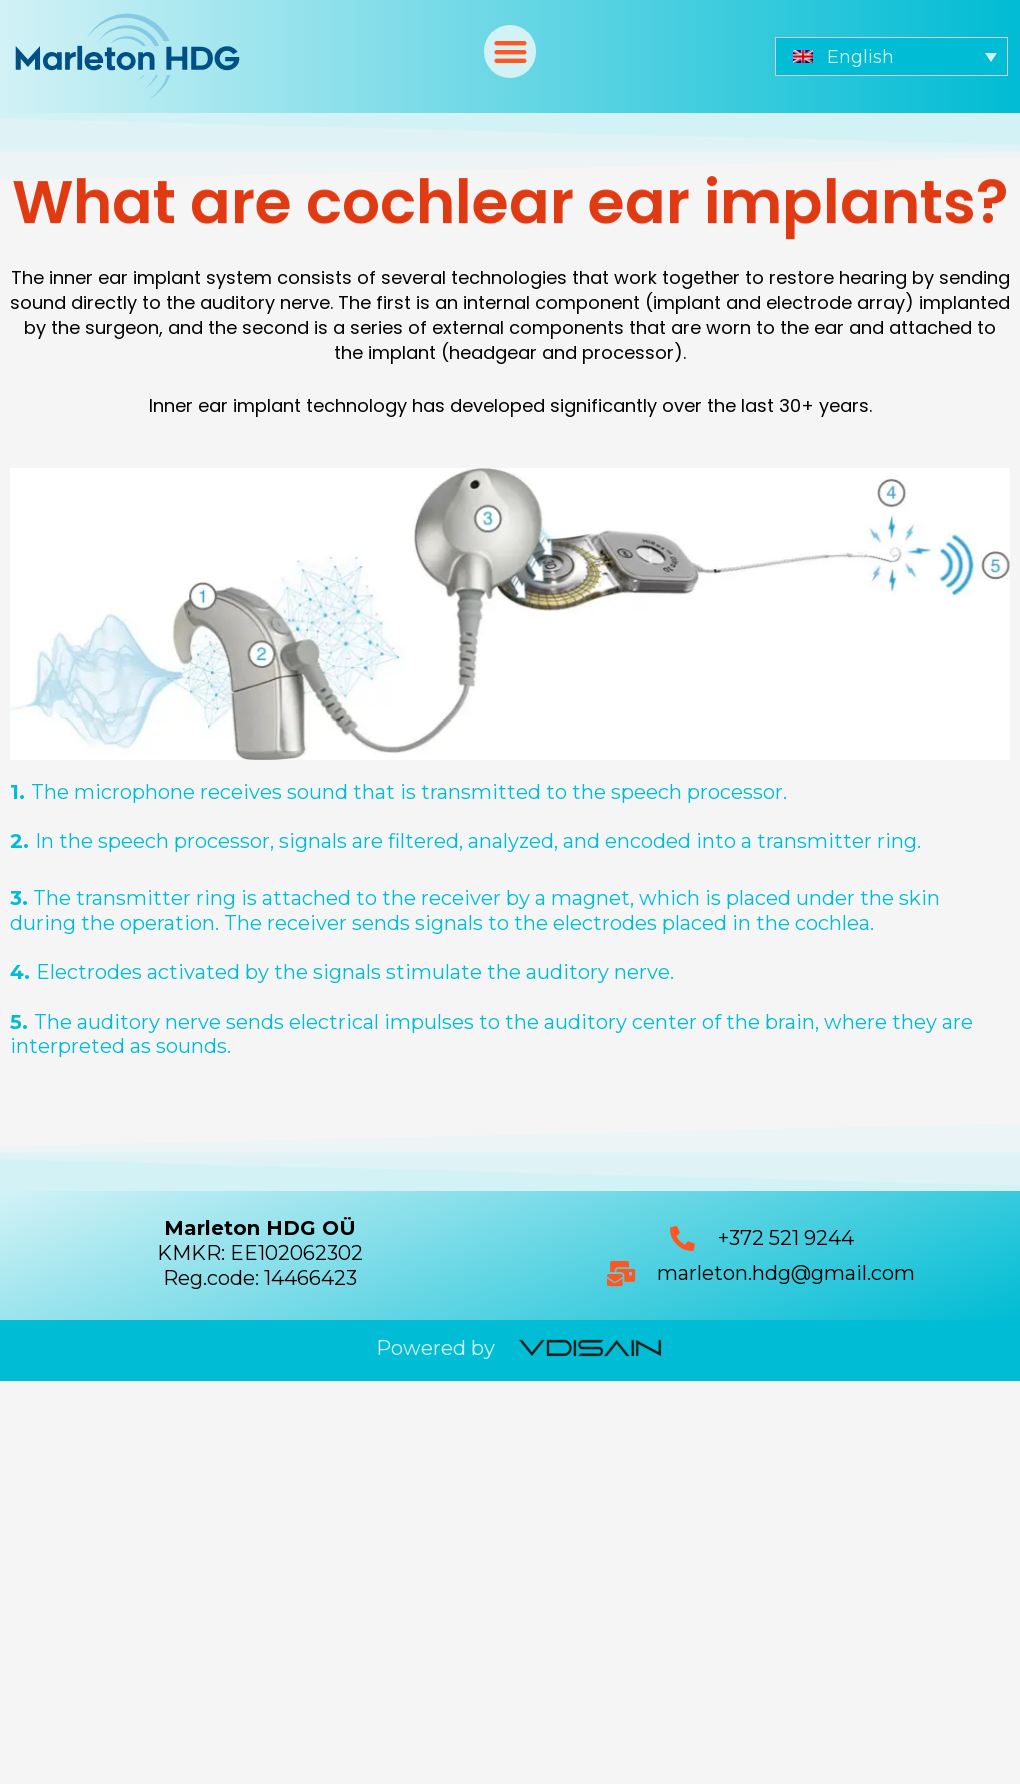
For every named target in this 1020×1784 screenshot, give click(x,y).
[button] (510, 51)
